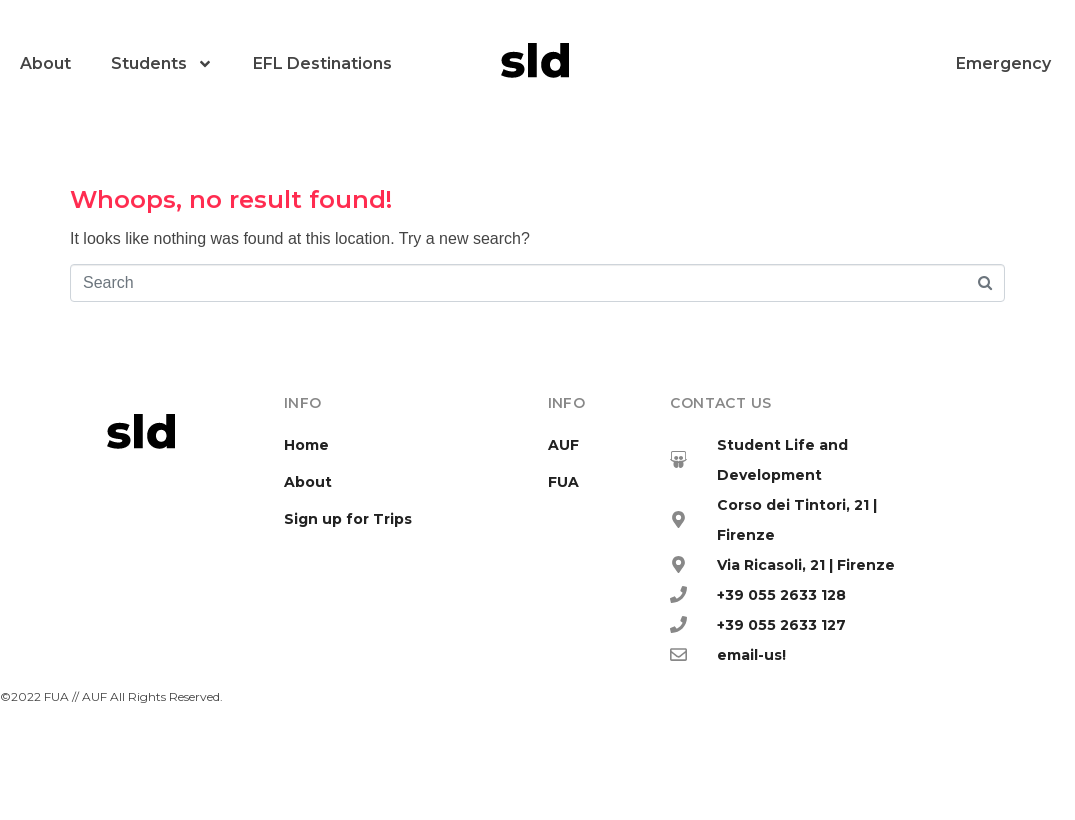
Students (162, 64)
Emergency (1003, 63)
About (45, 63)
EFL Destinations (322, 63)
